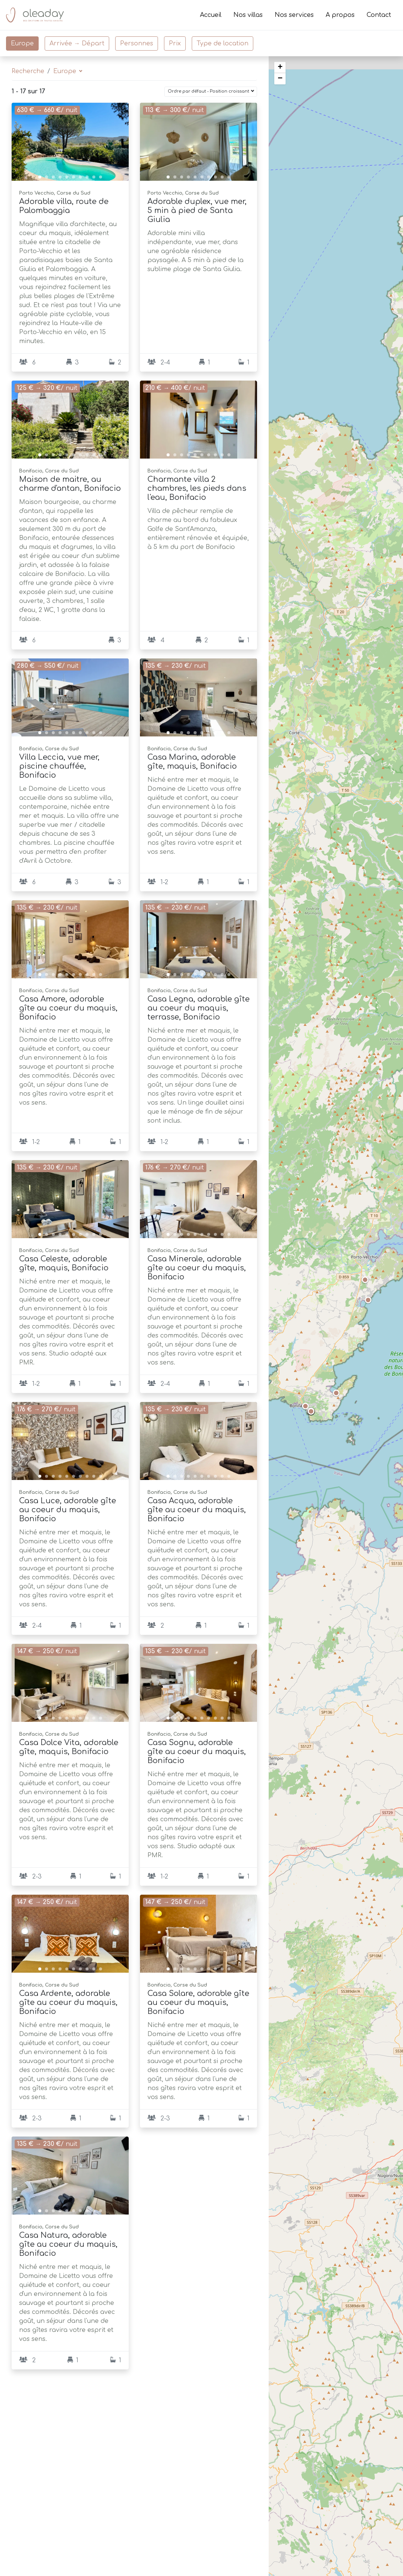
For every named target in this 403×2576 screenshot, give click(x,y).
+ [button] (280, 67)
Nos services (294, 15)
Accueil (210, 15)
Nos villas (248, 15)
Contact (379, 15)
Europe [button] (65, 71)
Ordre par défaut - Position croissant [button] (209, 91)
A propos (340, 15)
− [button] (280, 78)
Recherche (28, 71)
